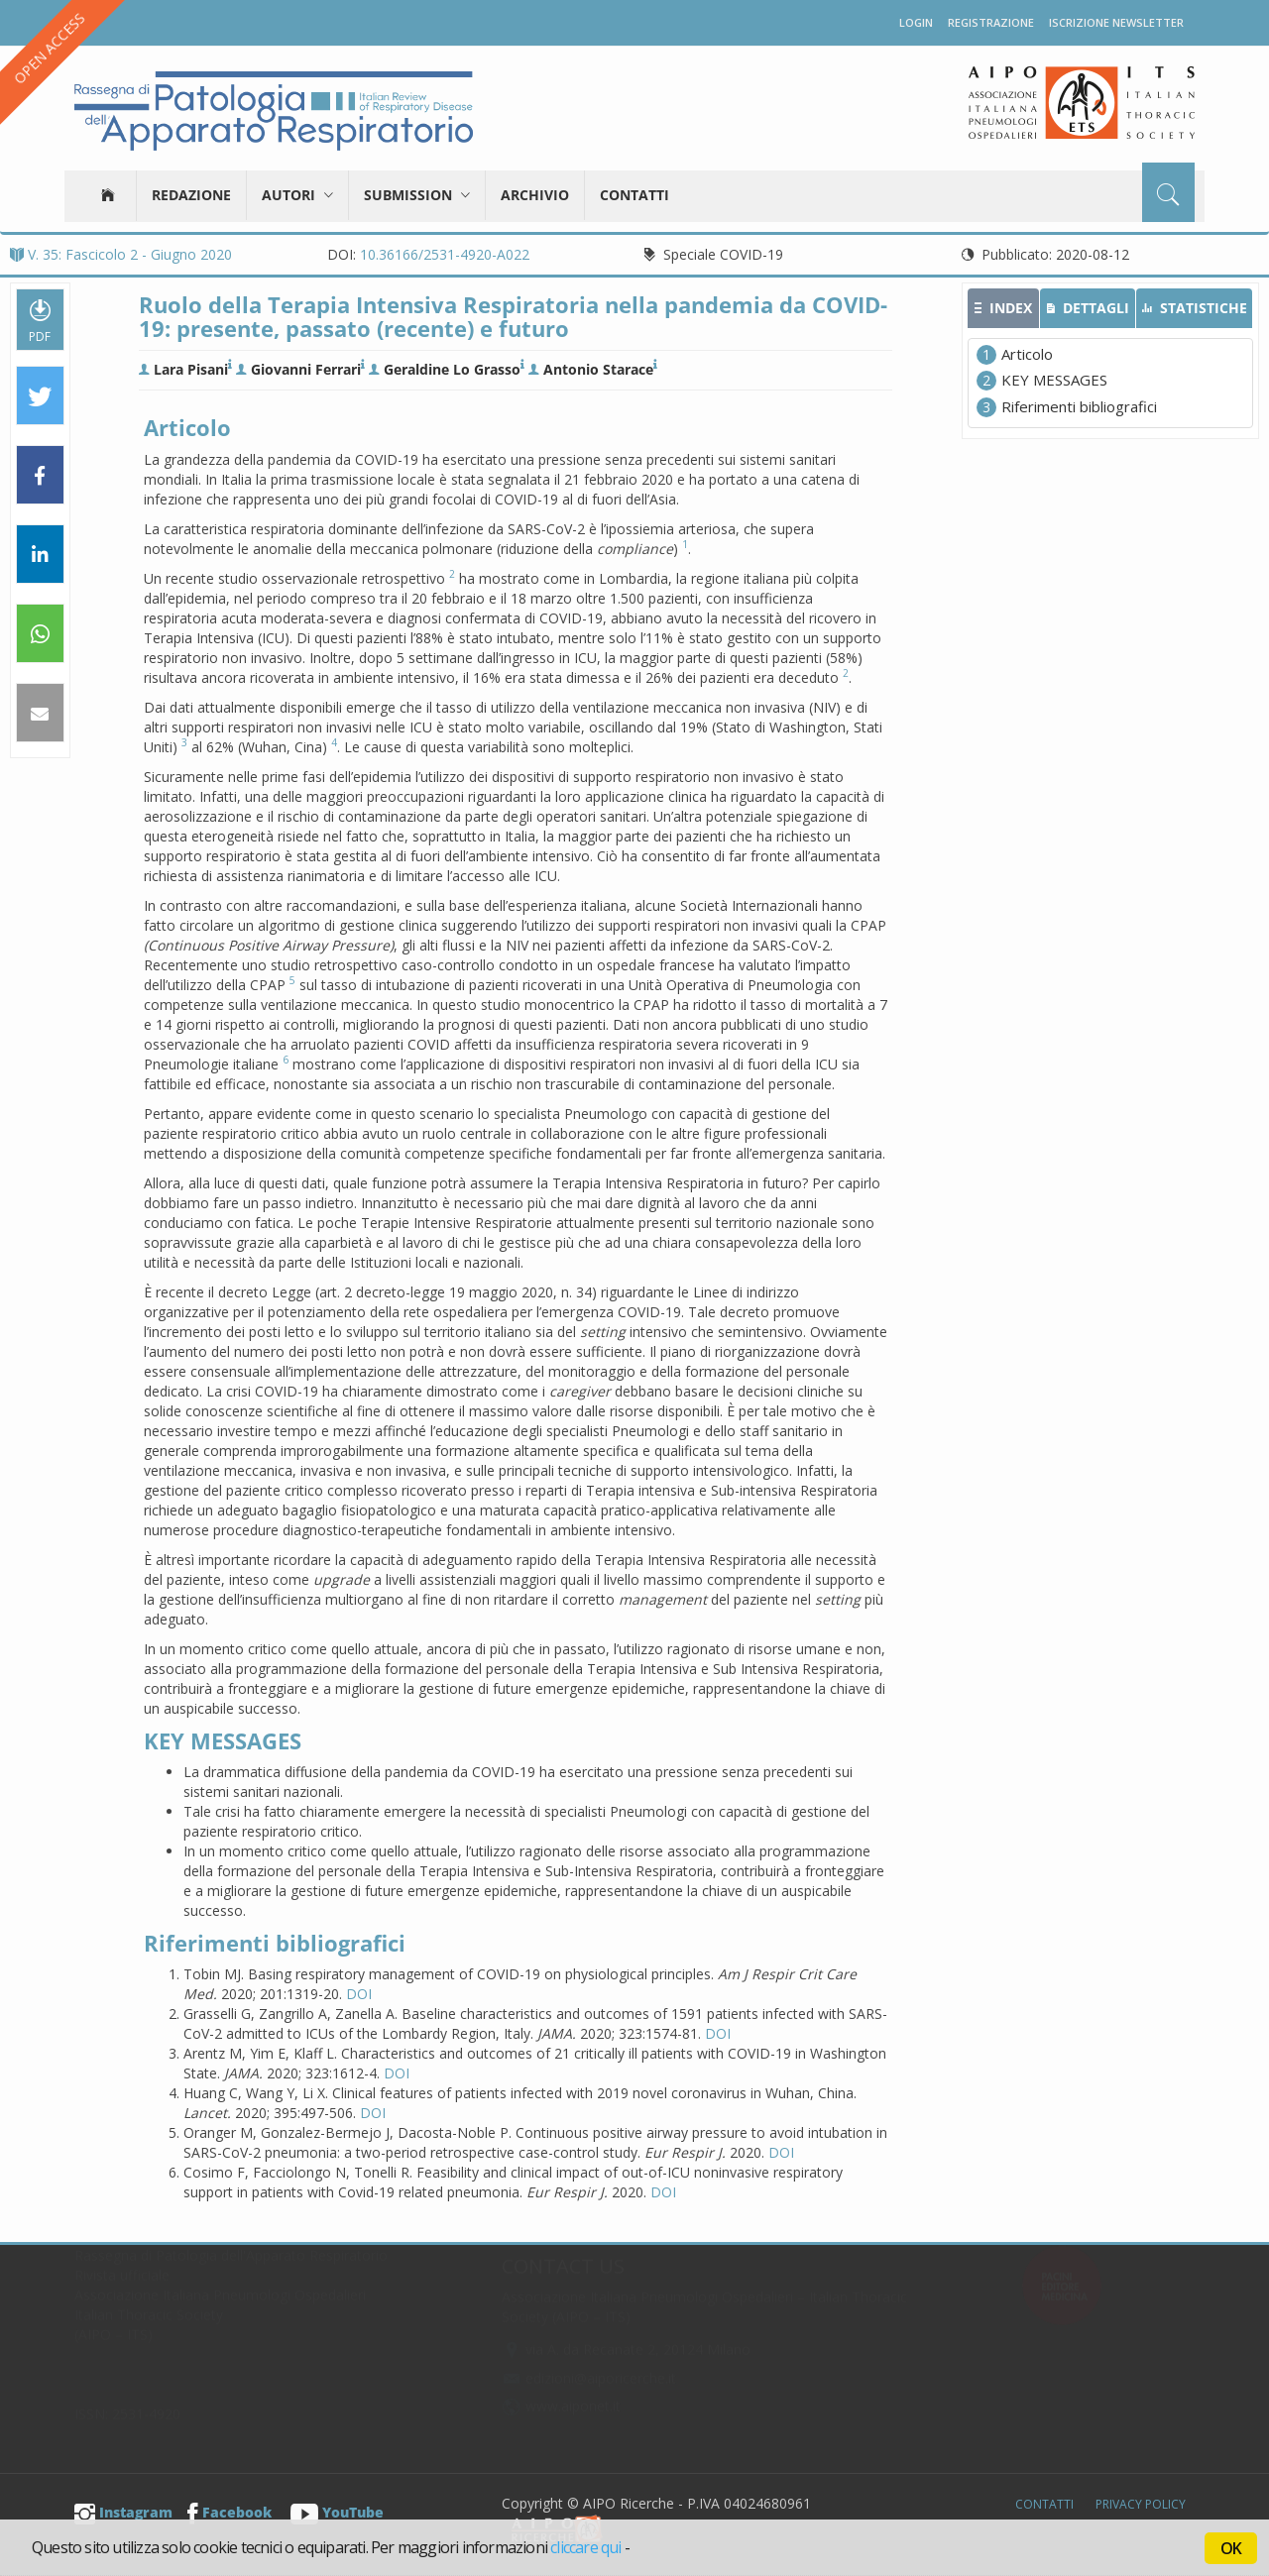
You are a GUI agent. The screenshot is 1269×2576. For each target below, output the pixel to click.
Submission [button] (417, 194)
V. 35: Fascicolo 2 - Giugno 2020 (121, 254)
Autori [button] (297, 194)
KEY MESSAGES (1054, 380)
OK (1230, 2548)
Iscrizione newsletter (1116, 22)
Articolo (1027, 354)
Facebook (229, 2512)
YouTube (337, 2512)
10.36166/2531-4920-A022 (444, 254)
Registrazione (991, 22)
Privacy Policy (1141, 2504)
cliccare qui (585, 2547)
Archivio (535, 194)
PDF (40, 319)
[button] (40, 396)
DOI (359, 1993)
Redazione (191, 194)
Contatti (634, 194)
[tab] (1003, 308)
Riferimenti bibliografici (1079, 406)
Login (916, 22)
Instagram (123, 2512)
